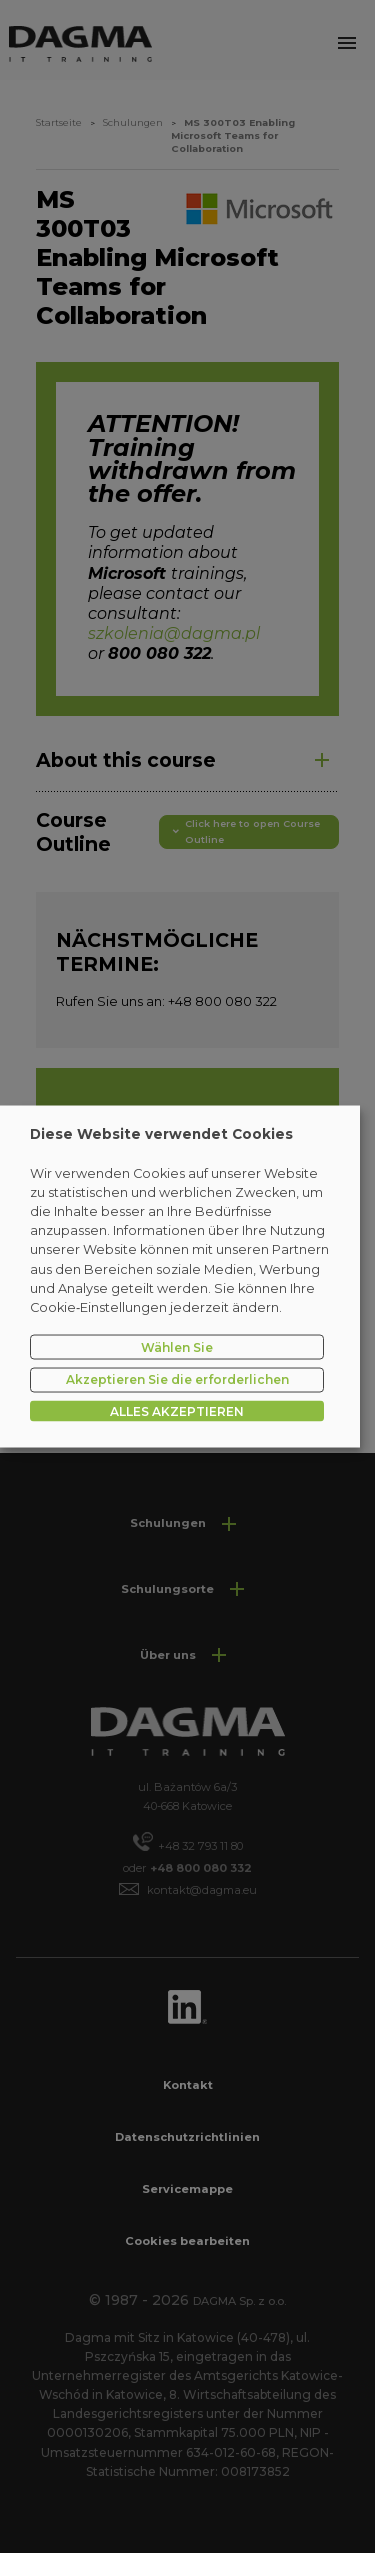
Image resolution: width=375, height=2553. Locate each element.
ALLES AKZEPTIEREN (177, 1411)
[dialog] (180, 1276)
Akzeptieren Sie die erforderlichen (177, 1379)
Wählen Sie (177, 1346)
